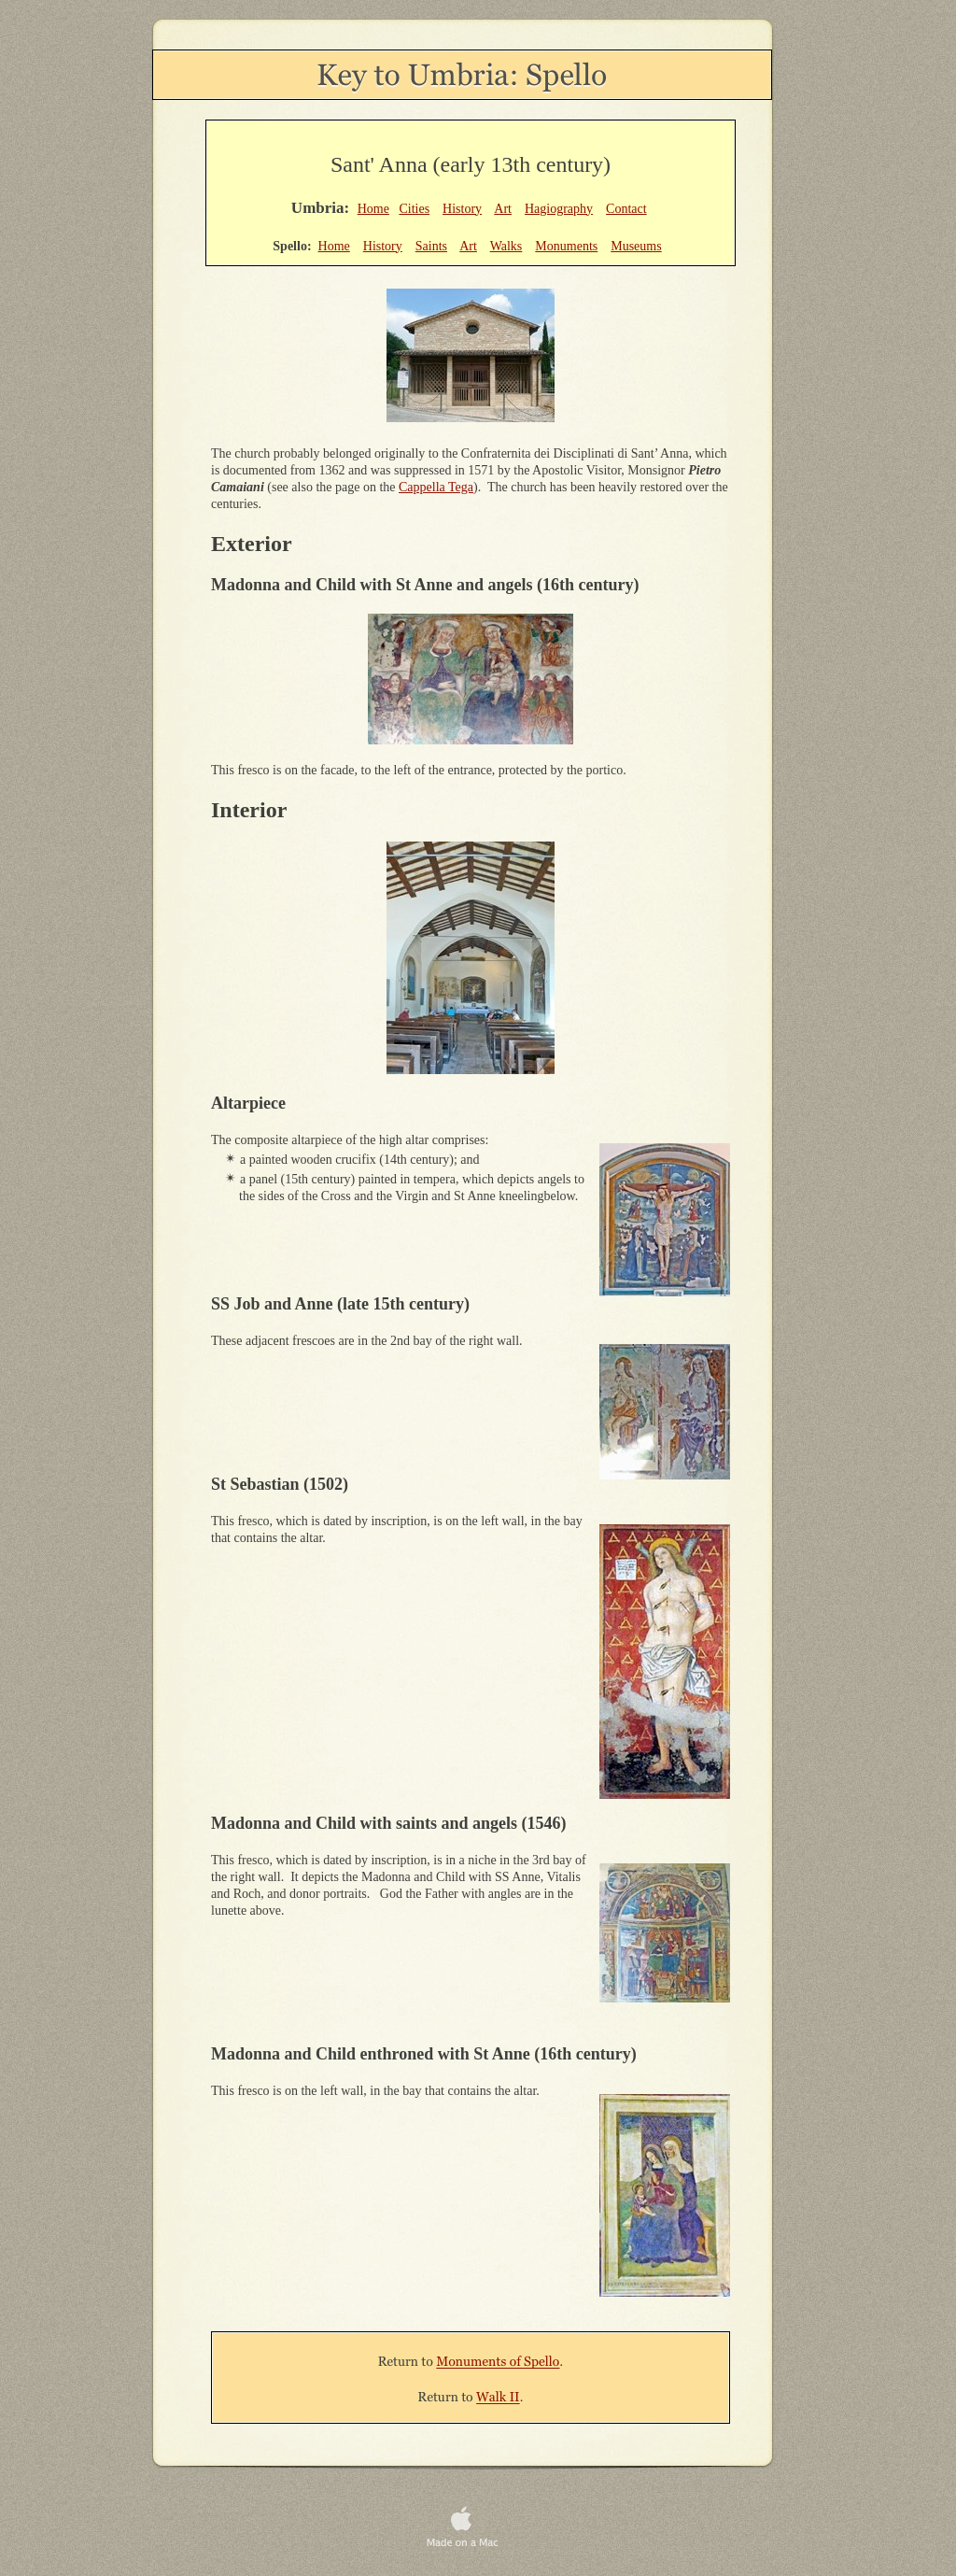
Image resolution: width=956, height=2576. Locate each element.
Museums (636, 246)
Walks (506, 246)
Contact (626, 209)
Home (373, 209)
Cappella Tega (436, 487)
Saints (431, 246)
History (462, 209)
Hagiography (559, 209)
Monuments (566, 246)
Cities (414, 209)
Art (503, 209)
